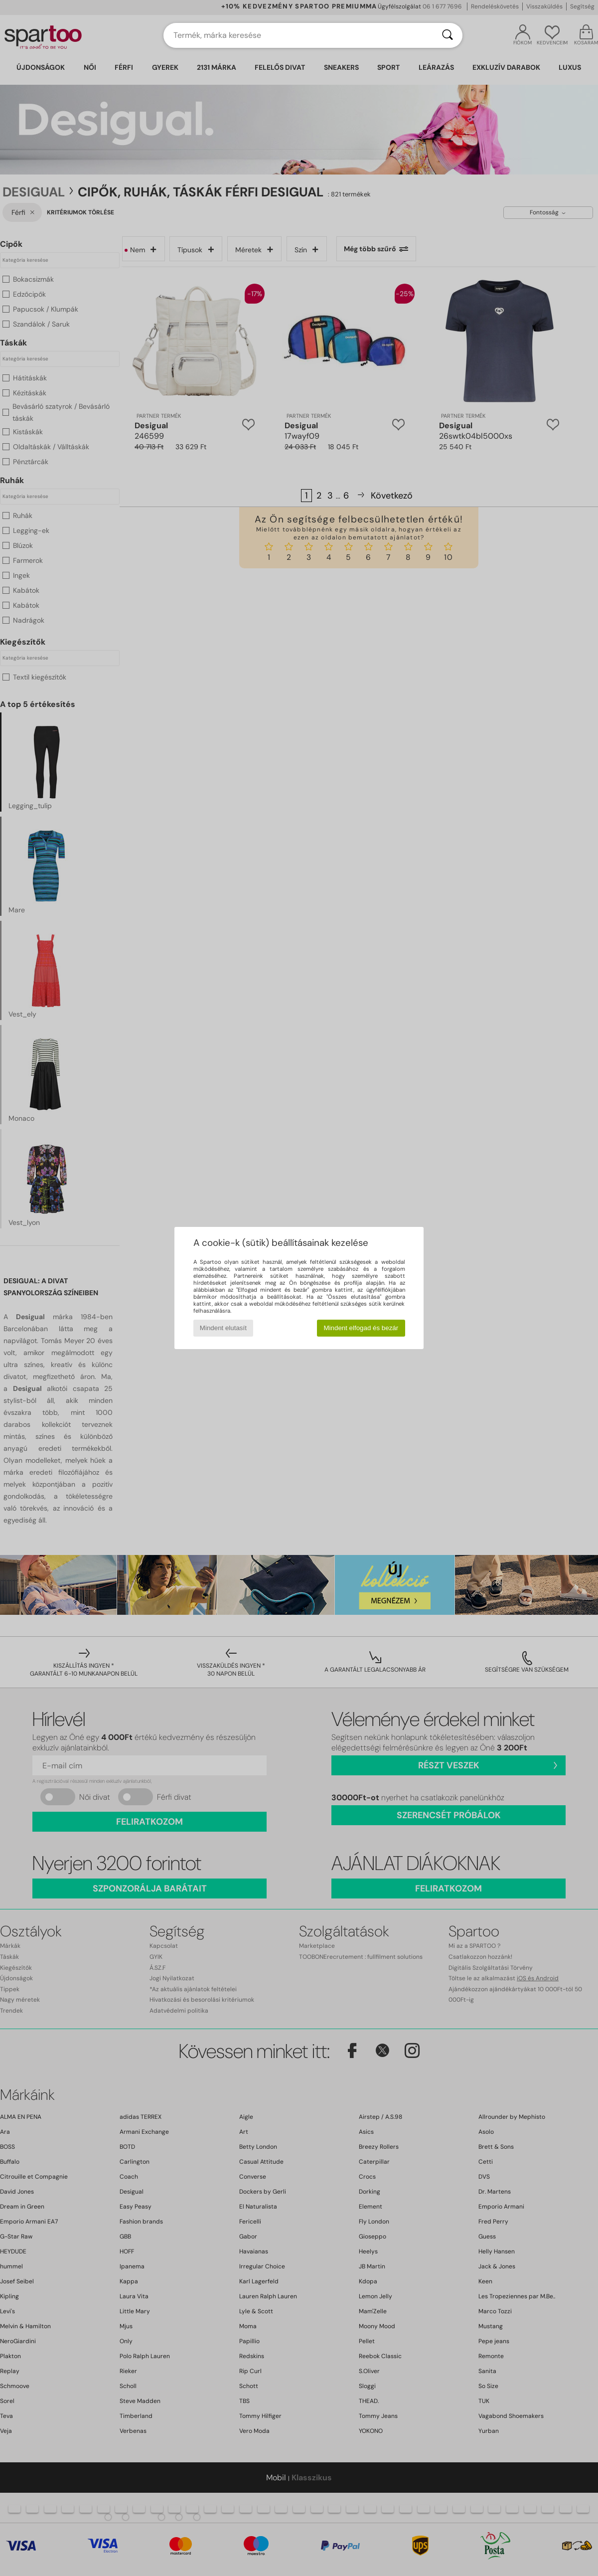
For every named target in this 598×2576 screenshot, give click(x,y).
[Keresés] (447, 35)
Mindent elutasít (223, 1328)
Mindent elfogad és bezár (361, 1328)
